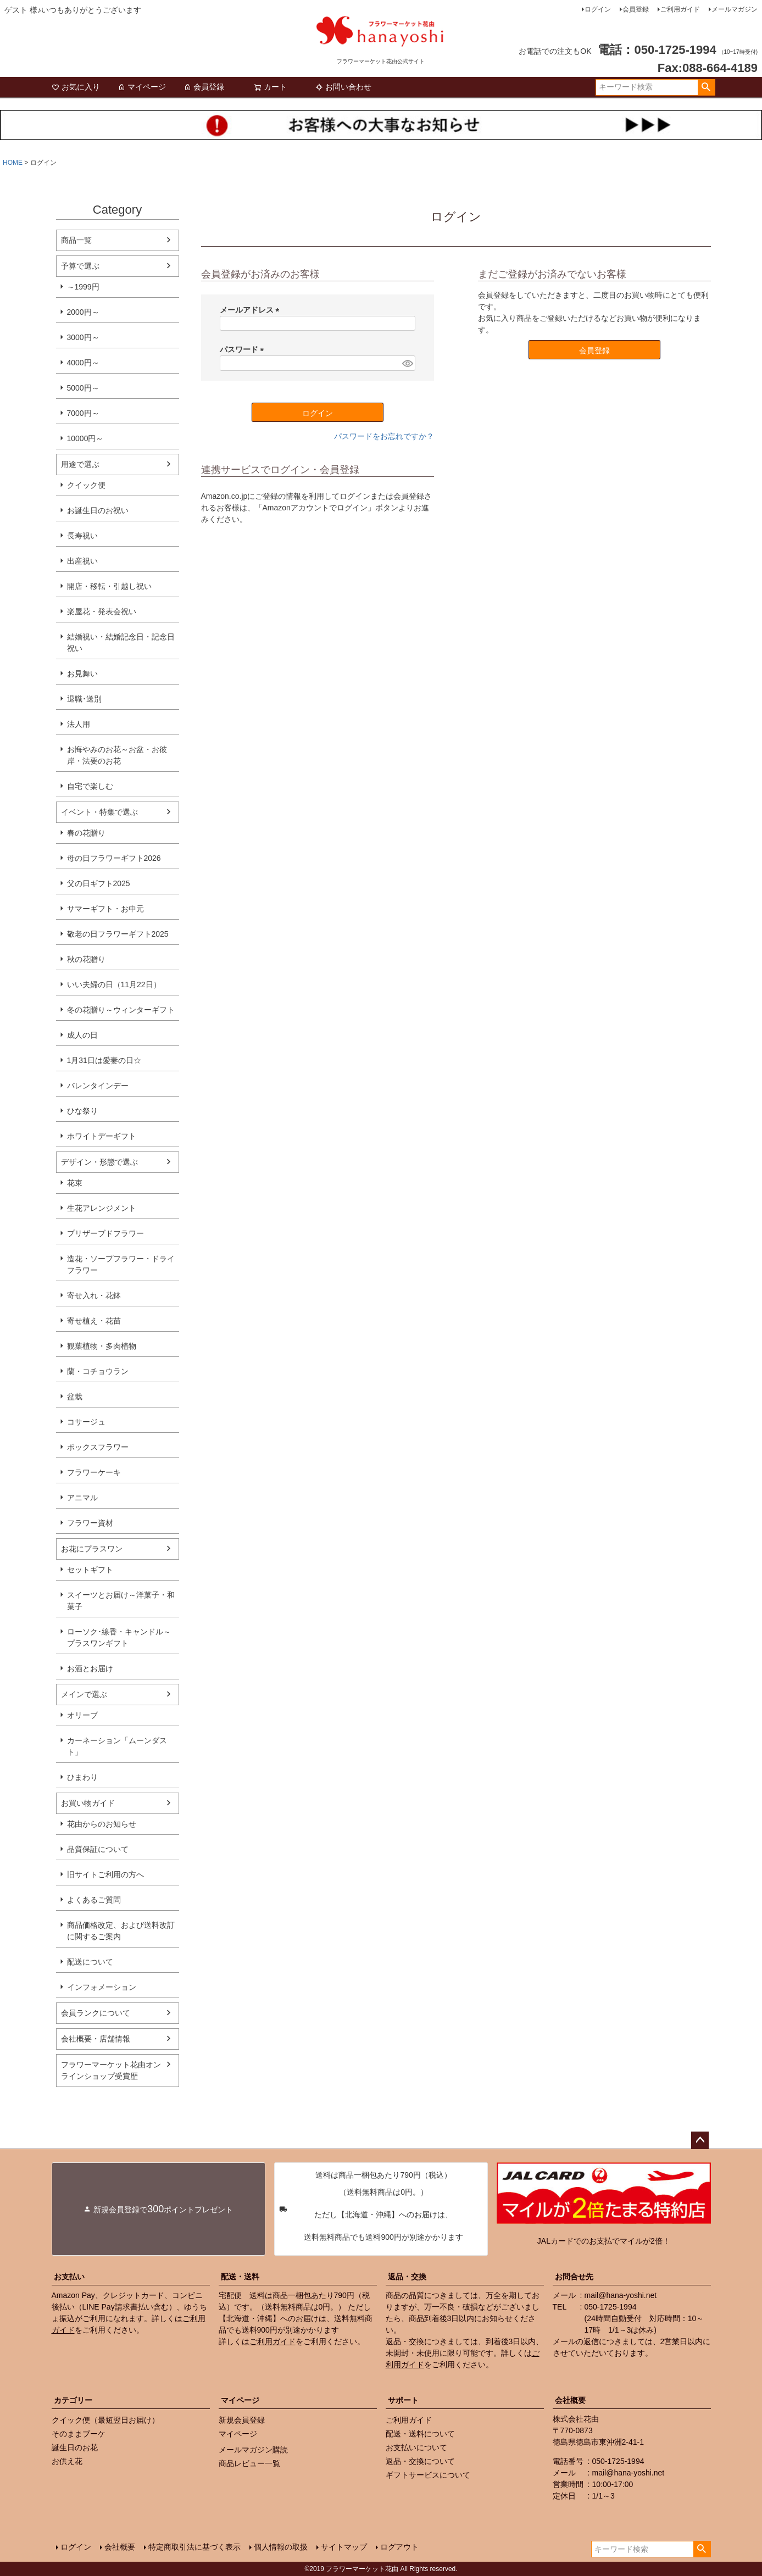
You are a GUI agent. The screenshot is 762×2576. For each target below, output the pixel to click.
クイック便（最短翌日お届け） (105, 2420)
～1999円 (83, 286)
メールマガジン (734, 9)
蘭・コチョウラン (98, 1371)
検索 (706, 87)
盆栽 (74, 1396)
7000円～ (83, 413)
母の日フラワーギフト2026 (114, 858)
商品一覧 (76, 240)
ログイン (598, 9)
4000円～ (83, 362)
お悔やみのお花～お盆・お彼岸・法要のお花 (117, 755)
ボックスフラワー (98, 1447)
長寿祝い (82, 535)
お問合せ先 (574, 2276)
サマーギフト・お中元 (105, 908)
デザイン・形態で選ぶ (99, 1162)
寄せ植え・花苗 (94, 1320)
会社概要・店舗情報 (95, 2038)
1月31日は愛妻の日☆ (104, 1060)
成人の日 (82, 1035)
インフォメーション (101, 1987)
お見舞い (82, 673)
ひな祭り (82, 1110)
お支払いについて (416, 2447)
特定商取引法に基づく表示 (194, 2546)
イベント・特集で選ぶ (99, 812)
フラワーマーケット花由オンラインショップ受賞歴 (111, 2070)
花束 (74, 1182)
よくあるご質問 (94, 1899)
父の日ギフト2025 (98, 883)
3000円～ (83, 337)
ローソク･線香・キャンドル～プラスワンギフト (119, 1637)
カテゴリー (73, 2400)
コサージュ (86, 1421)
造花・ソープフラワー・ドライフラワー (121, 1264)
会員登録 (635, 9)
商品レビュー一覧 (249, 2463)
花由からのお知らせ (101, 1824)
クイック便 (86, 485)
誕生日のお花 (75, 2447)
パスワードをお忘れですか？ (384, 436)
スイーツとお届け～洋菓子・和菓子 (121, 1600)
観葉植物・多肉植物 (101, 1346)
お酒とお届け (90, 1668)
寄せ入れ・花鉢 (94, 1295)
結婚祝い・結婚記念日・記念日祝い (121, 642)
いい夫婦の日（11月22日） (114, 984)
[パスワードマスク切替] (407, 363)
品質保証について (98, 1849)
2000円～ (83, 312)
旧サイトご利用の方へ (105, 1874)
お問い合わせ (343, 86)
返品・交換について (420, 2461)
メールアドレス (251, 309)
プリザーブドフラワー (105, 1233)
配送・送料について (420, 2433)
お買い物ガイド (88, 1803)
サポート (403, 2400)
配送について (90, 1961)
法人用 (78, 724)
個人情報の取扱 (281, 2546)
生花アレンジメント (101, 1208)
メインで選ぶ (84, 1694)
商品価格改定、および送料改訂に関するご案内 (121, 1931)
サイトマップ (344, 2546)
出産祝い (82, 561)
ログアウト (399, 2546)
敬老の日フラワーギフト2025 (118, 934)
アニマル (82, 1497)
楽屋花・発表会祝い (101, 611)
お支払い (69, 2276)
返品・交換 (407, 2276)
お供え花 (67, 2461)
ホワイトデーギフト (101, 1136)
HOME (13, 162)
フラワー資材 (90, 1522)
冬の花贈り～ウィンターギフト (121, 1009)
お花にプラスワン (92, 1548)
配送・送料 (240, 2276)
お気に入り (76, 86)
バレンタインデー (98, 1085)
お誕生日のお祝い (98, 510)
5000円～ (83, 387)
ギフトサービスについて (428, 2475)
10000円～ (85, 438)
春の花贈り (86, 832)
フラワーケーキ (94, 1472)
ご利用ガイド (680, 9)
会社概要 (570, 2400)
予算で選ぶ (80, 266)
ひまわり (82, 1777)
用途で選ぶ (80, 464)
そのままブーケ (78, 2433)
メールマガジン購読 (253, 2449)
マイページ (142, 86)
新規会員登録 (242, 2420)
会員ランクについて (95, 2012)
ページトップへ (700, 2140)
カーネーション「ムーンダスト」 (117, 1746)
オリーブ (82, 1715)
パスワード (244, 349)
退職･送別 (84, 698)
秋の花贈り (86, 959)
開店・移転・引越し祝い (109, 586)
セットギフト (90, 1569)
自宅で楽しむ (90, 786)
